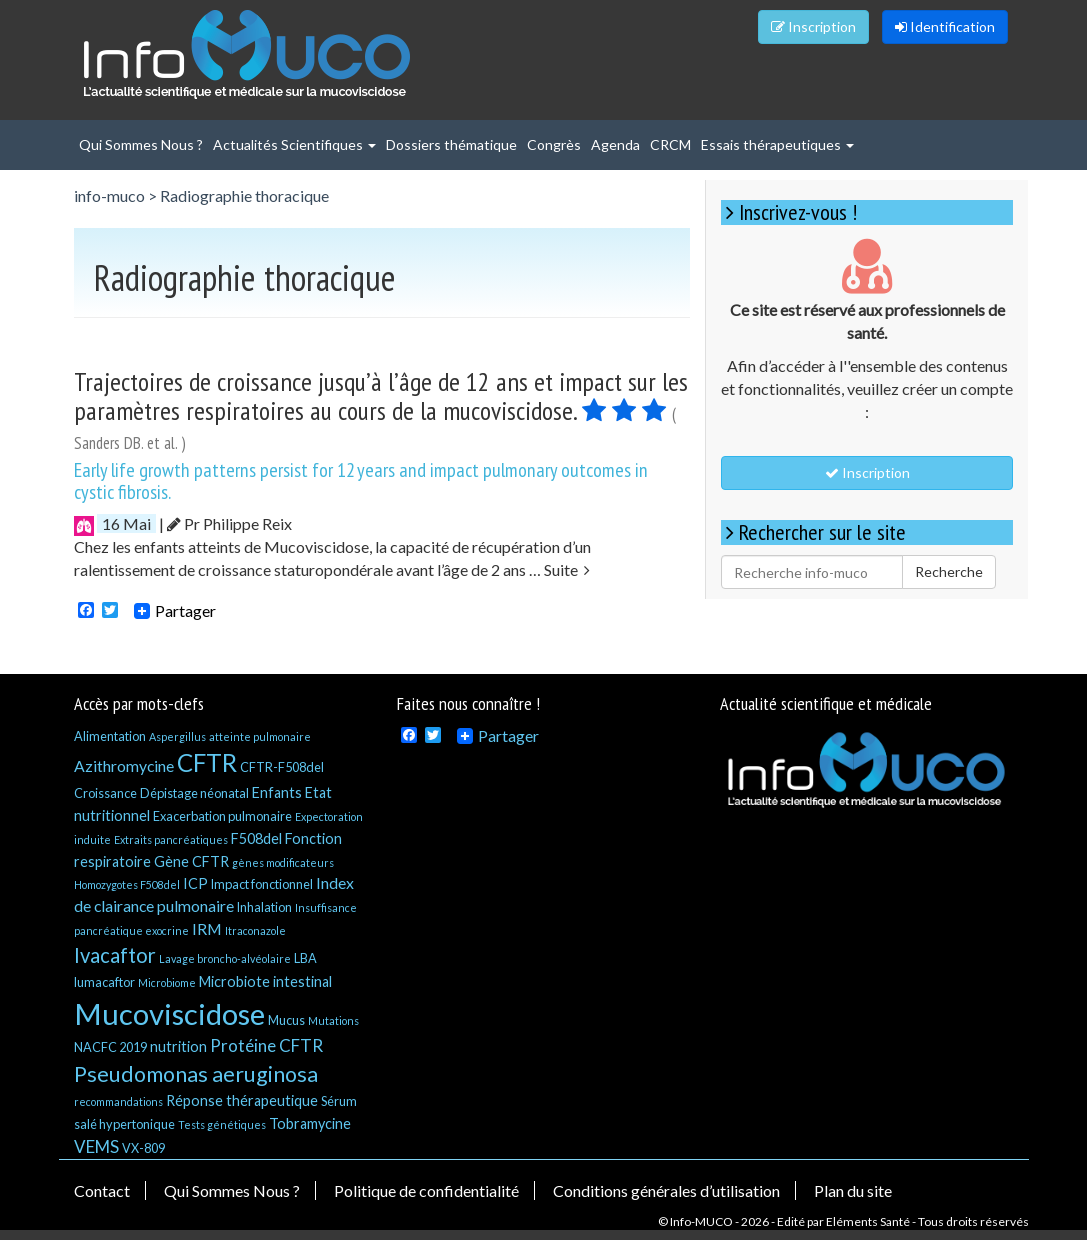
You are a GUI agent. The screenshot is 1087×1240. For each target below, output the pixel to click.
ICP (195, 883)
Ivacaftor (115, 955)
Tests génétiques (222, 1124)
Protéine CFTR (266, 1045)
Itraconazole (255, 930)
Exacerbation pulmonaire (222, 816)
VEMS (96, 1146)
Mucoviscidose (169, 1013)
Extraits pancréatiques (171, 839)
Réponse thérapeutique (242, 1100)
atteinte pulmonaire (260, 736)
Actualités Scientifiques (294, 144)
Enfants (277, 792)
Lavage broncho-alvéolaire (225, 958)
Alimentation (110, 736)
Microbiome (167, 982)
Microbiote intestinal (265, 981)
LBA (305, 958)
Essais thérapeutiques (777, 144)
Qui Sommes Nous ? (141, 144)
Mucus (286, 1020)
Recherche (949, 571)
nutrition (178, 1046)
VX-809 (143, 1148)
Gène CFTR (191, 861)
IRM (207, 928)
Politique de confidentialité (426, 1190)
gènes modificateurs (283, 862)
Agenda (615, 144)
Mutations (333, 1020)
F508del (256, 838)
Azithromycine (124, 765)
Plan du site (853, 1190)
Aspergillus (177, 736)
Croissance (105, 793)
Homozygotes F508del (127, 884)
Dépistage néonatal (194, 793)
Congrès (554, 144)
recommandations (118, 1101)
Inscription (813, 26)
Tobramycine (310, 1123)
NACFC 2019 (110, 1047)
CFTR (207, 762)
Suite (567, 569)
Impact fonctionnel (262, 884)
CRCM (670, 144)
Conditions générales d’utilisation (666, 1190)
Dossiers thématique (451, 144)
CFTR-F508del (282, 767)
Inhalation (264, 907)
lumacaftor (104, 982)
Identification (945, 26)
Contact (102, 1190)
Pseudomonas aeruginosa (196, 1074)
